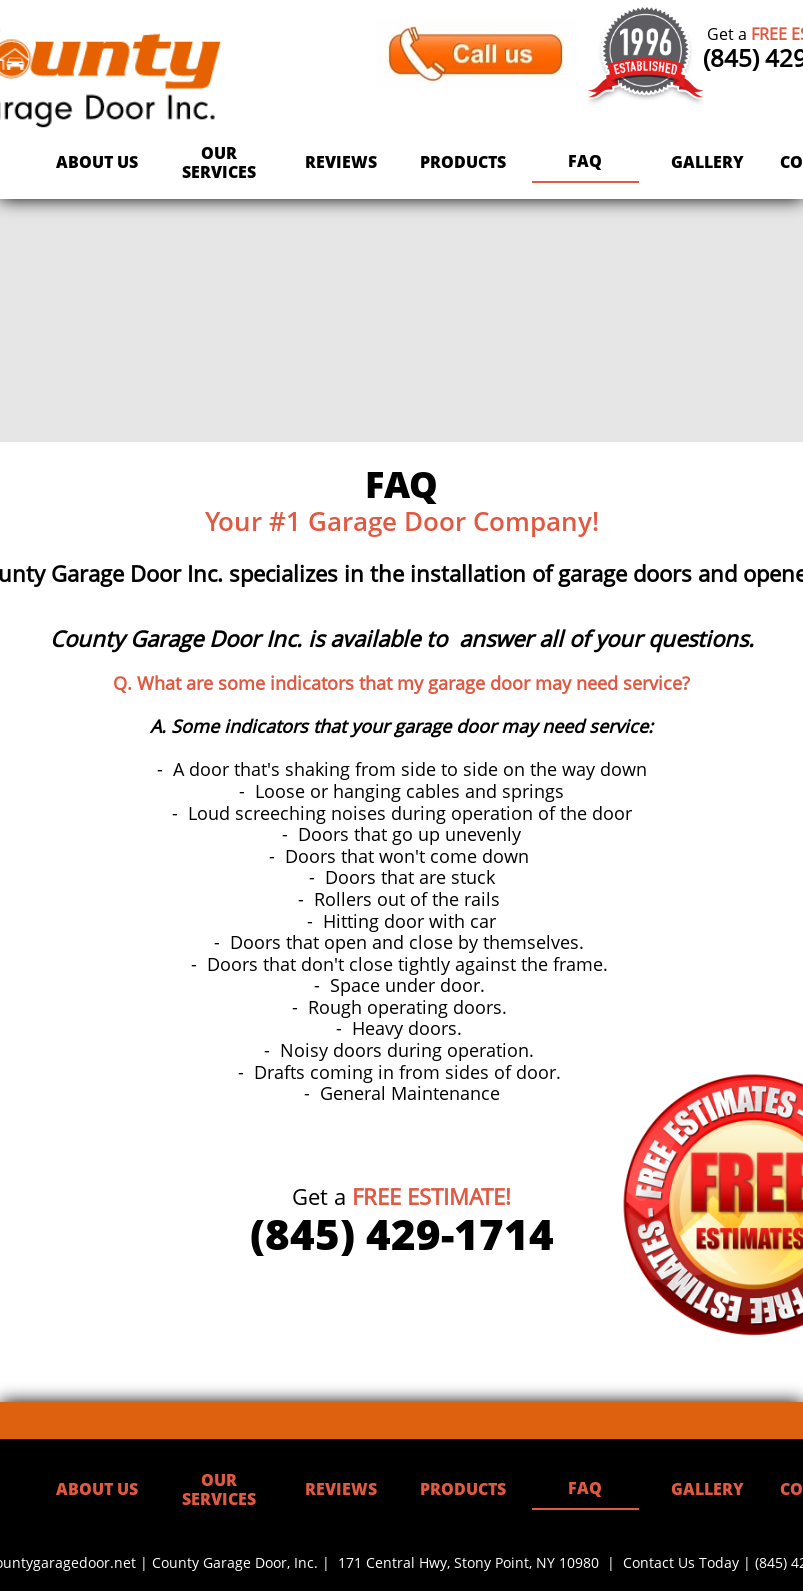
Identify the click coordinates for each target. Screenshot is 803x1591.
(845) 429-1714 (402, 1233)
